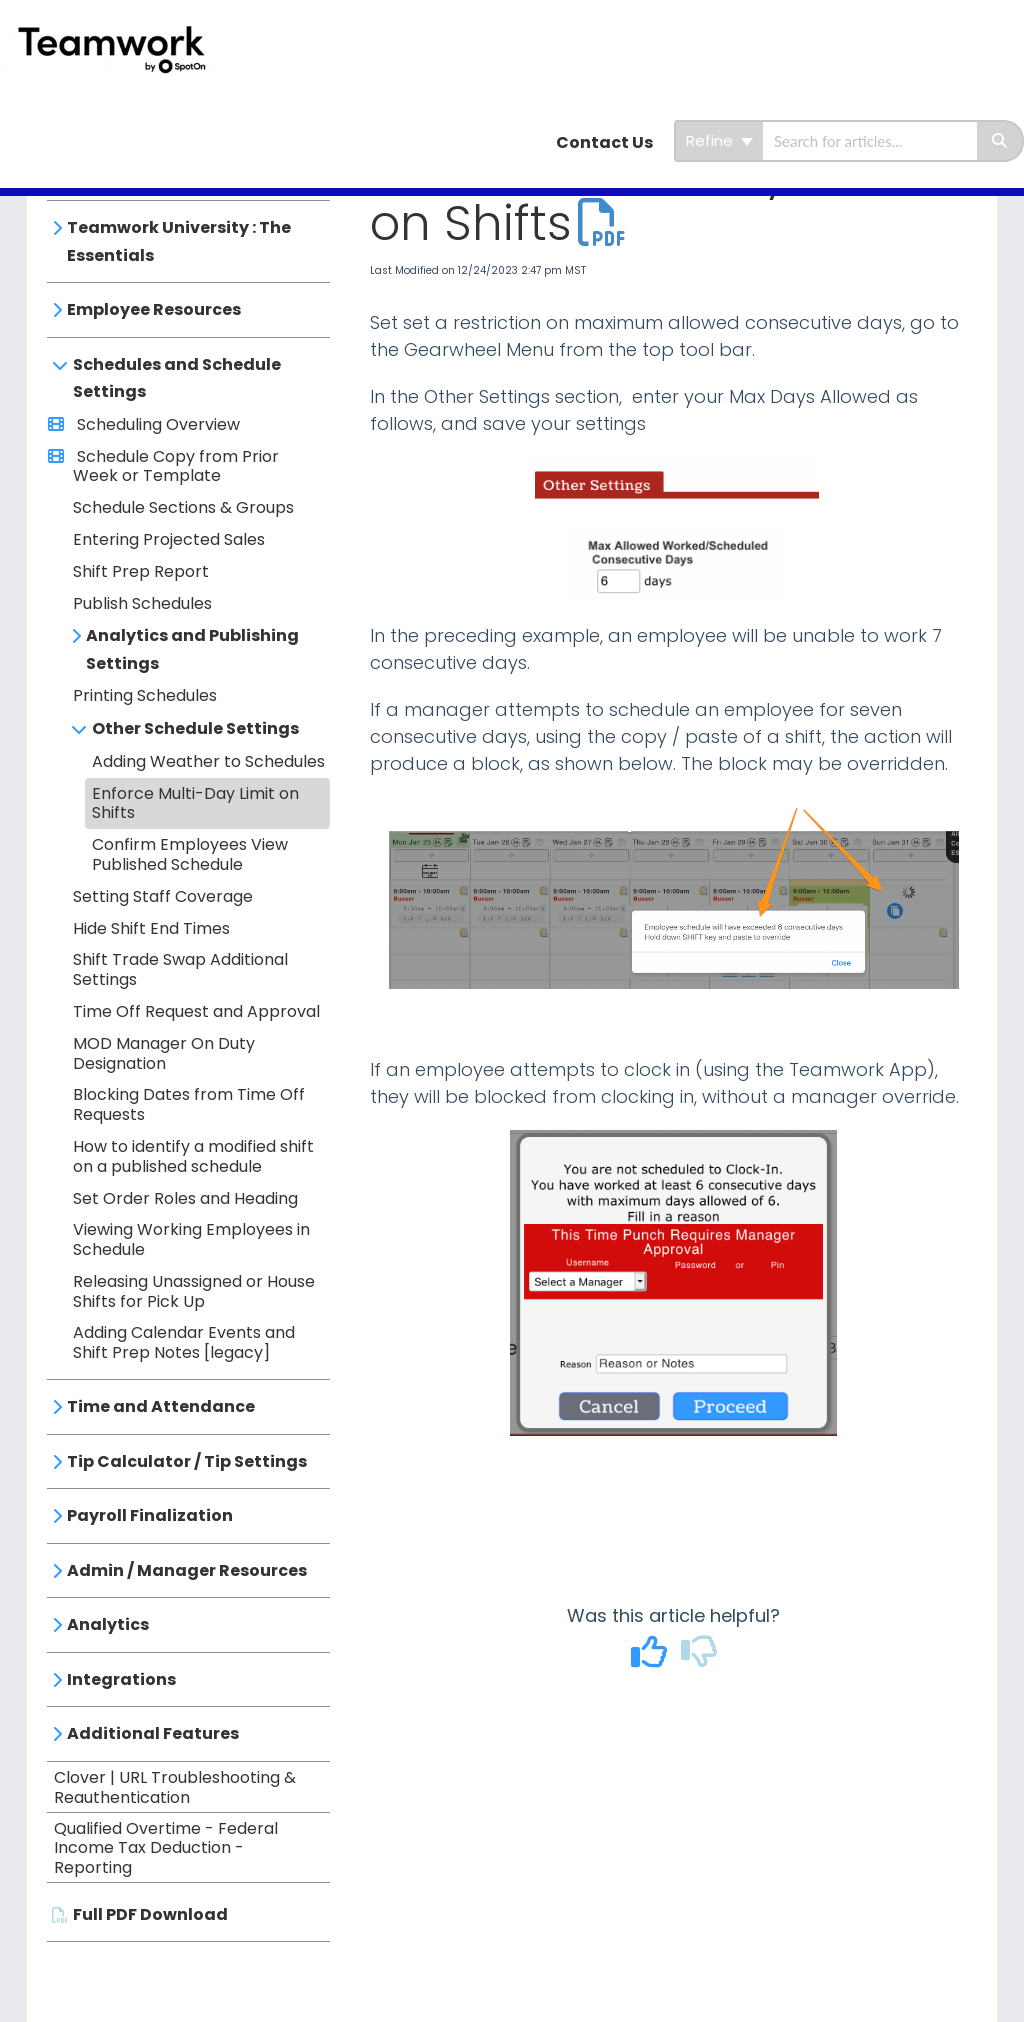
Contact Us (604, 142)
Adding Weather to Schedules (208, 761)
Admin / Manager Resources (187, 1570)
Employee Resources (154, 309)
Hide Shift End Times (151, 928)
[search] (870, 141)
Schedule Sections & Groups (183, 507)
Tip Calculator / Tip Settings (187, 1461)
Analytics (108, 1624)
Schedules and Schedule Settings (177, 378)
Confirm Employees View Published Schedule (190, 854)
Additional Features (153, 1733)
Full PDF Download (150, 1914)
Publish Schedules (142, 603)
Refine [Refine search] (719, 140)
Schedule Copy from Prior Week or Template (176, 466)
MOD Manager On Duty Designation (164, 1053)
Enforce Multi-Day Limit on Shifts (195, 803)
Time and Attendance (161, 1406)
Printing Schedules (145, 695)
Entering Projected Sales (169, 539)
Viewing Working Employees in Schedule (191, 1239)
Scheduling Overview (156, 424)
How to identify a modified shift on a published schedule (193, 1156)
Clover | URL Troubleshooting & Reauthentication (175, 1787)
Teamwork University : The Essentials (179, 241)
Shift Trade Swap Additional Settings (180, 969)
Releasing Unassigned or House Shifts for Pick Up (194, 1291)
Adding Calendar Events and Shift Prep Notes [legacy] (184, 1342)
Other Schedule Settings (195, 728)
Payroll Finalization (150, 1515)
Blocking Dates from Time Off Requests (189, 1104)
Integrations (121, 1679)
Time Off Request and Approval (196, 1011)
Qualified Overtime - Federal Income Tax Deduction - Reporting (166, 1848)
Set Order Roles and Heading (185, 1198)
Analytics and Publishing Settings (192, 649)
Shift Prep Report (141, 571)
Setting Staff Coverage (163, 896)
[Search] (1000, 141)
